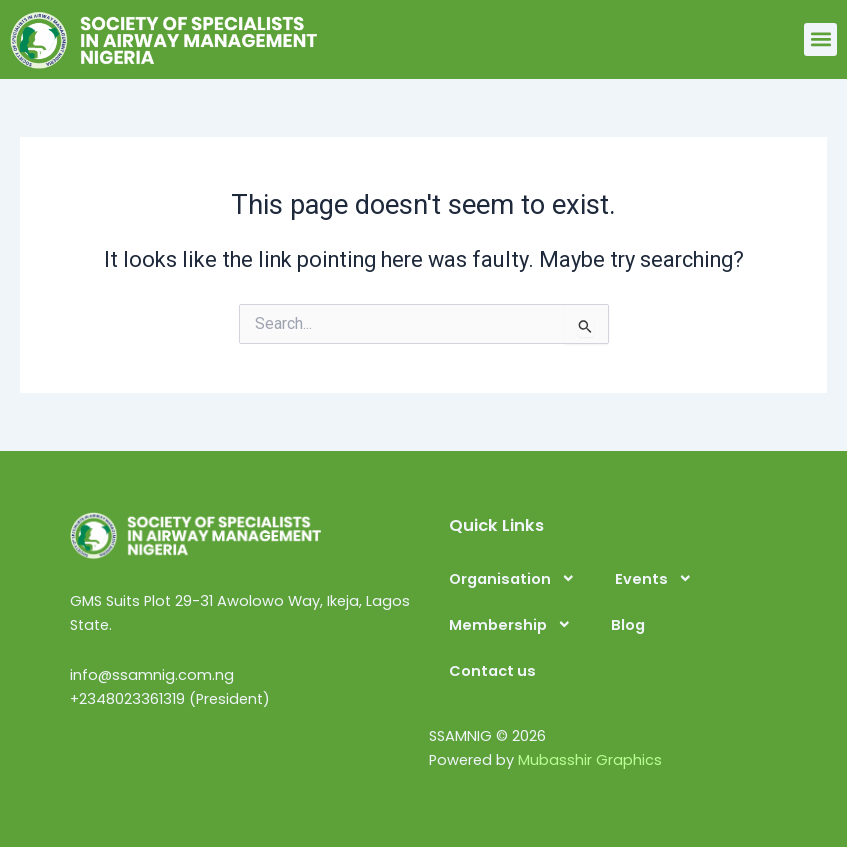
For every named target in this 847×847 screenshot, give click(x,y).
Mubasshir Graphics (590, 760)
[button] (820, 39)
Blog (628, 625)
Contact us (492, 671)
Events (654, 578)
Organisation (512, 578)
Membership (510, 624)
